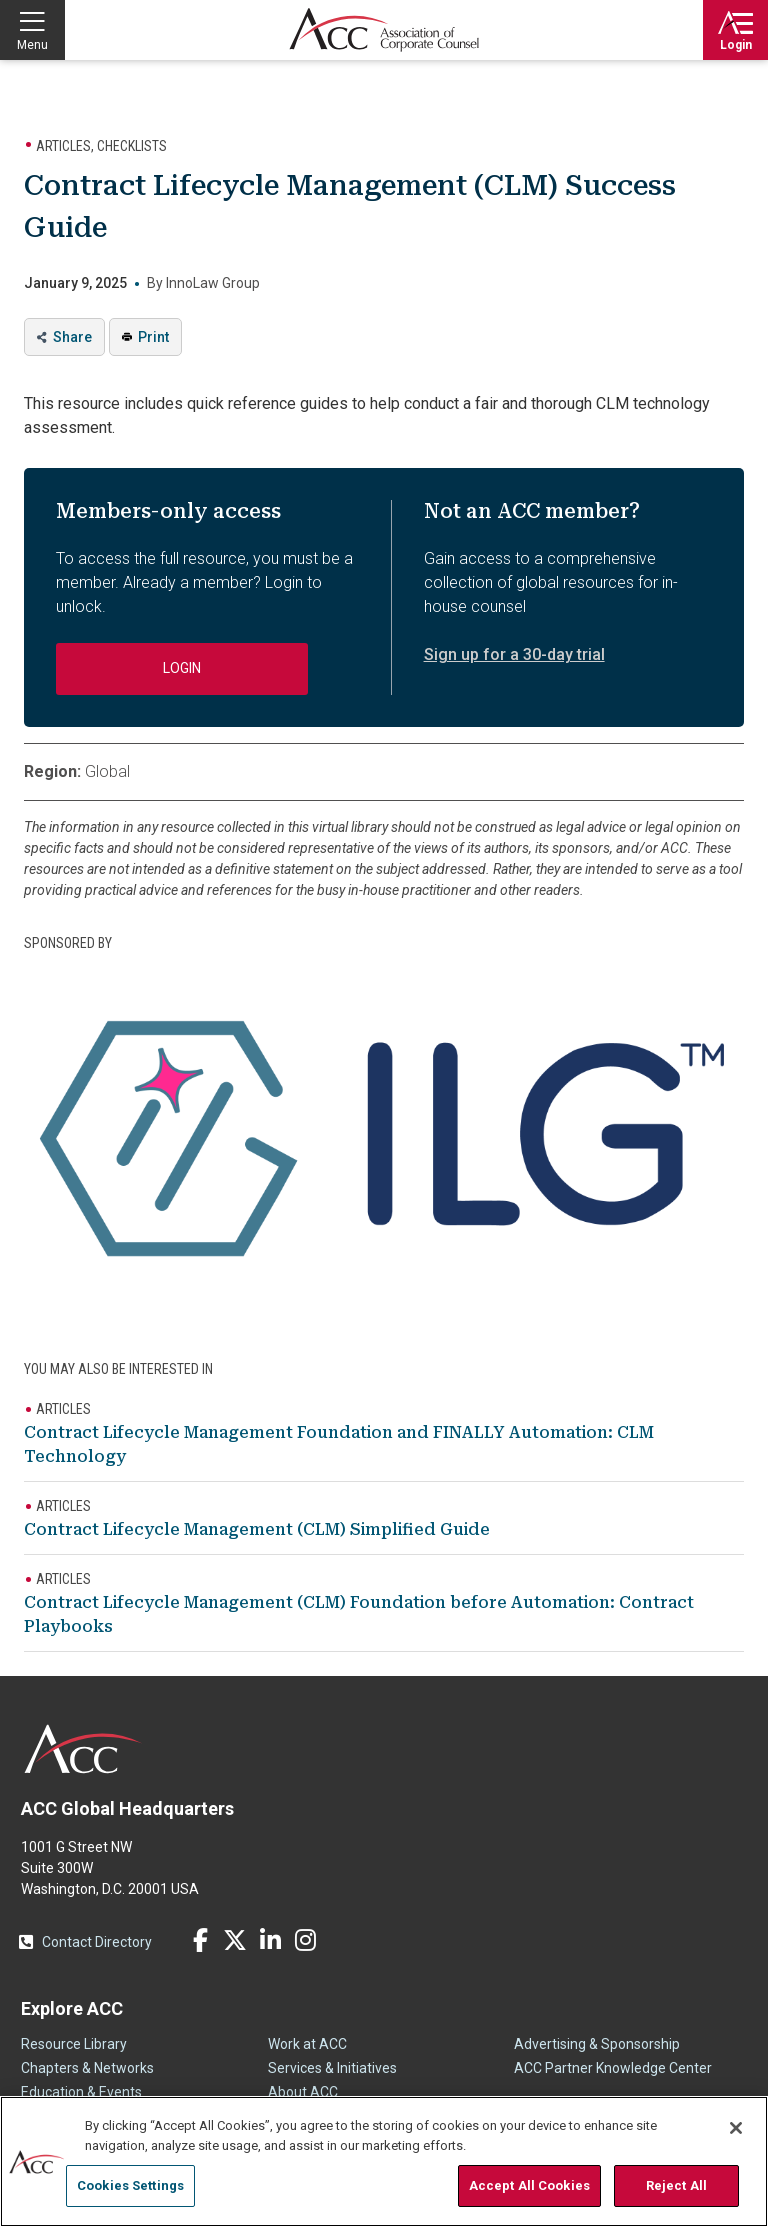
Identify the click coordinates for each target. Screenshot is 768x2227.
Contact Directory (97, 1942)
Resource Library (74, 2044)
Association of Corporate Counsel (384, 30)
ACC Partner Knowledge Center (613, 2068)
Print (153, 337)
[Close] (736, 2128)
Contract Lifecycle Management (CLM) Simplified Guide (257, 1529)
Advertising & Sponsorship (597, 2044)
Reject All (676, 2185)
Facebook (200, 1940)
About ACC (303, 2092)
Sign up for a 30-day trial (514, 654)
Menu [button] (32, 45)
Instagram (305, 1940)
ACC (83, 1749)
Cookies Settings (130, 2185)
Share (72, 337)
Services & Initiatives (332, 2068)
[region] (384, 2161)
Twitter (235, 1940)
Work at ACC (307, 2044)
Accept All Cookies (529, 2185)
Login (736, 45)
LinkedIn (270, 1940)
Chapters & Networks (87, 2068)
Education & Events (81, 2092)
